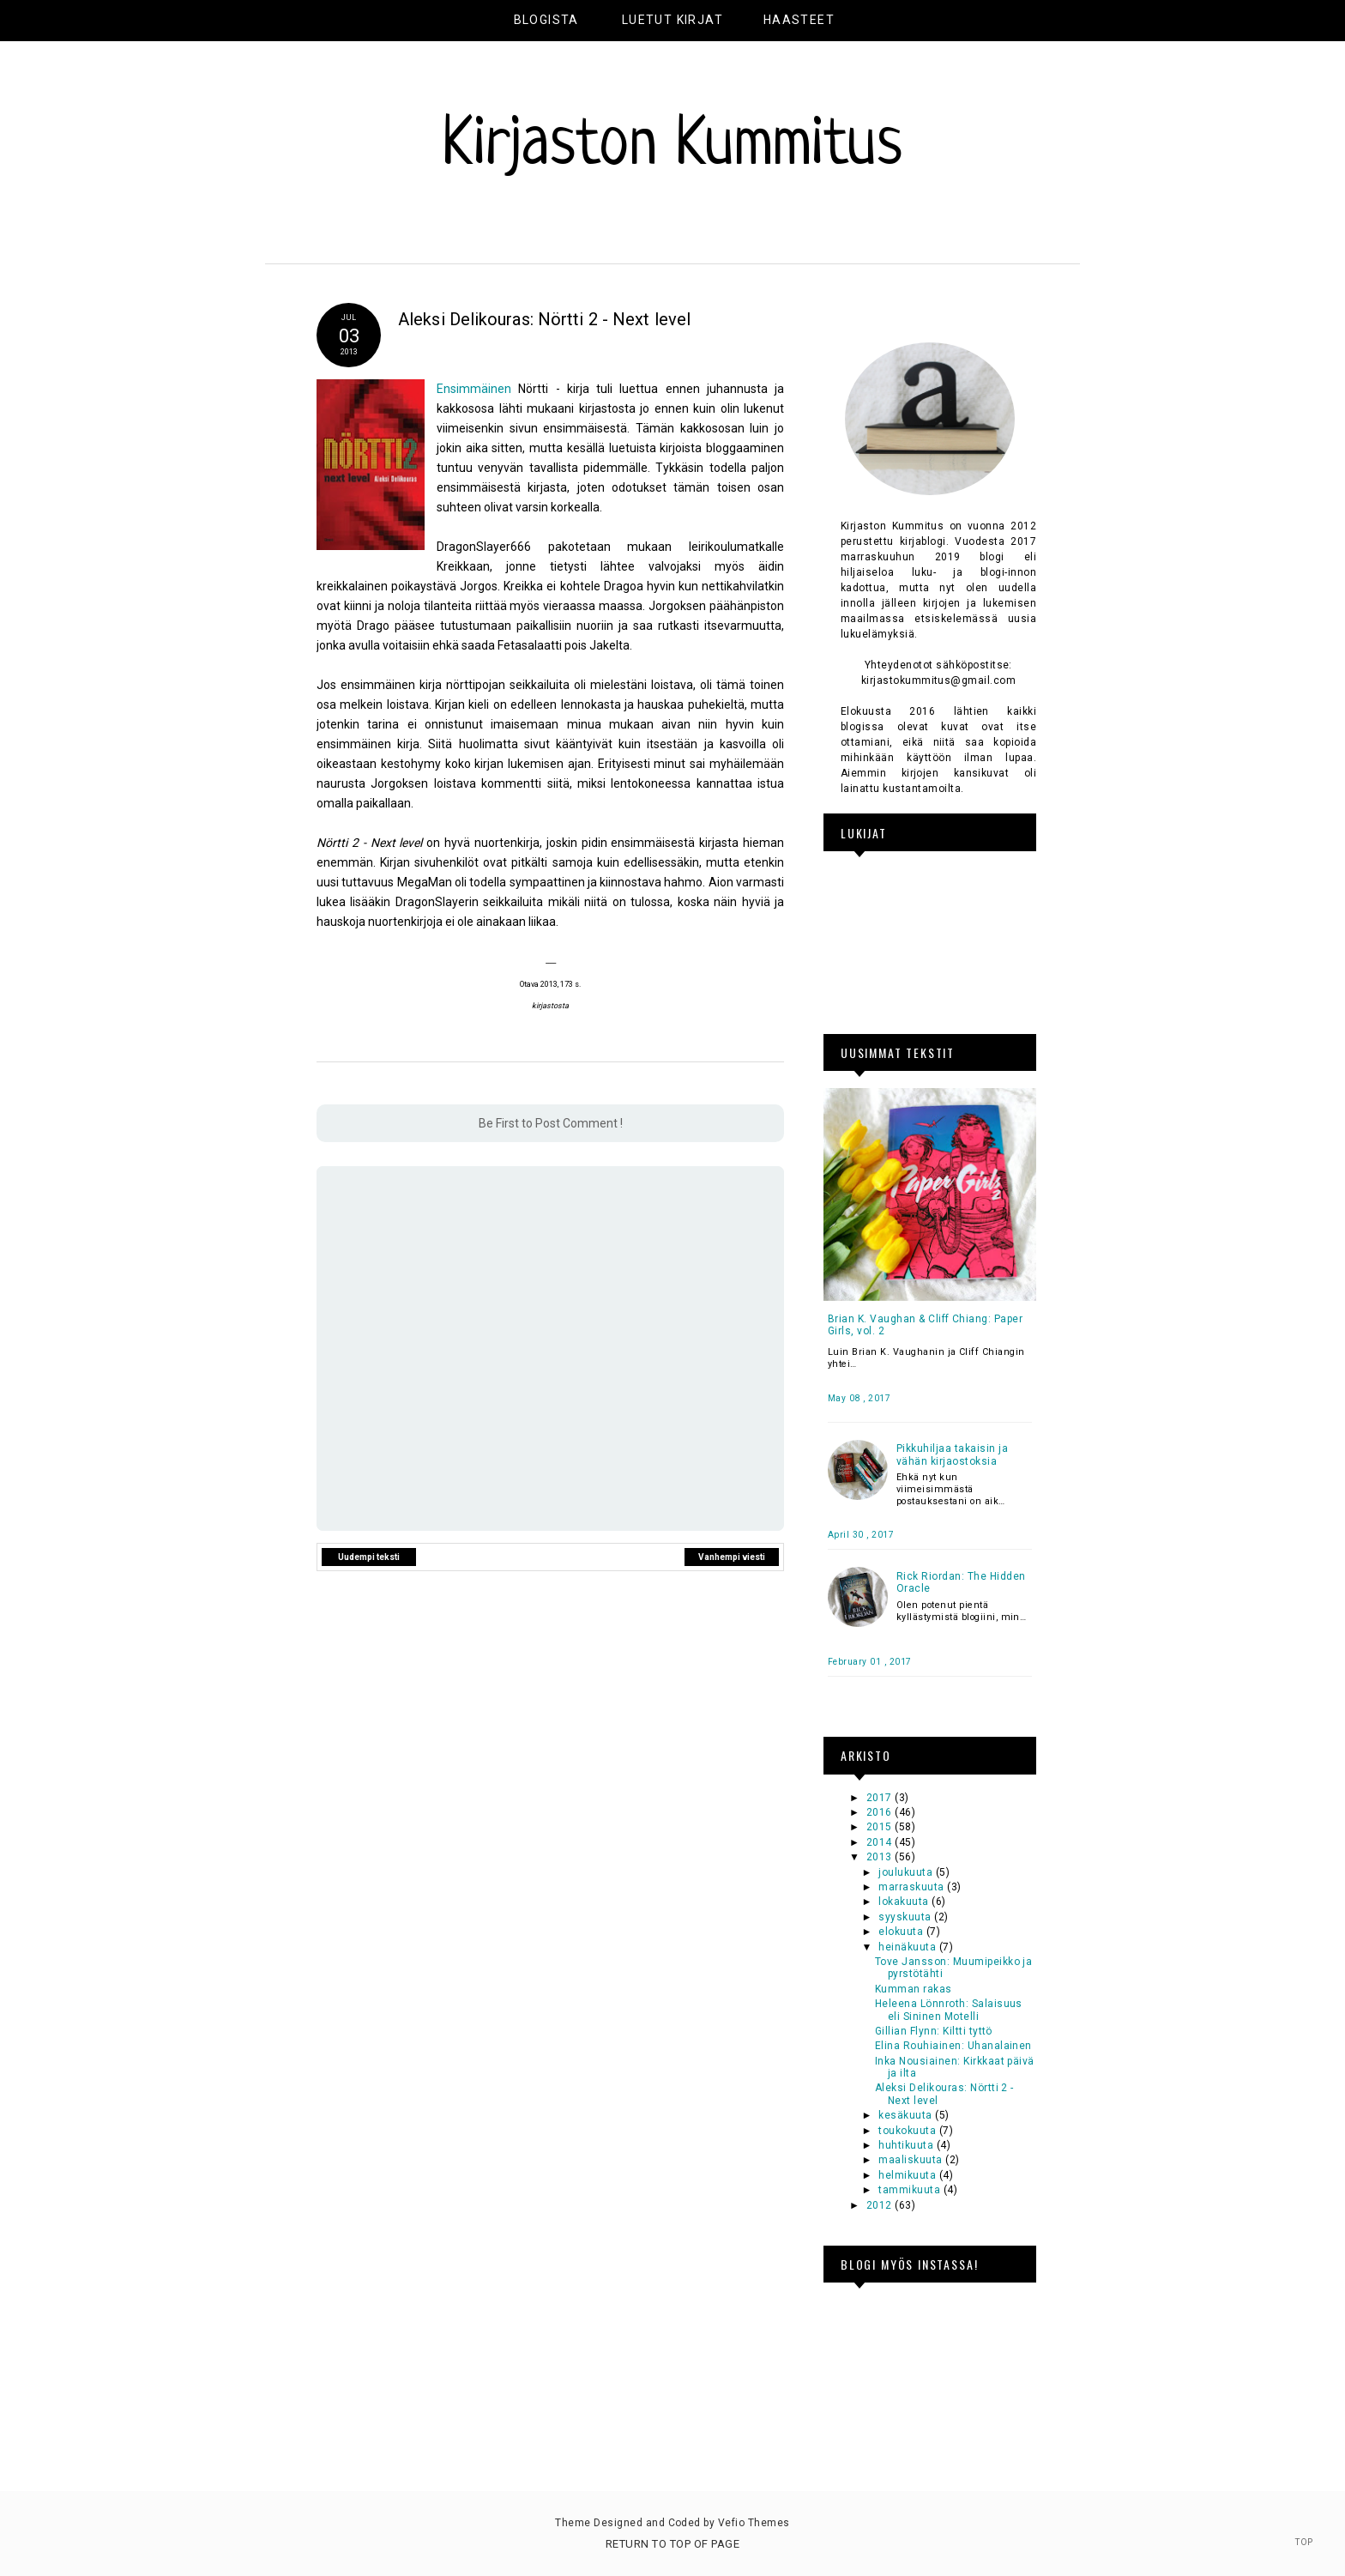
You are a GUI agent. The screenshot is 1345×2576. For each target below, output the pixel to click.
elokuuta (902, 1932)
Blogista (546, 20)
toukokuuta (908, 2131)
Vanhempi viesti (731, 1557)
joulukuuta (906, 1872)
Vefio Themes (754, 2523)
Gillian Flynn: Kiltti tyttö (933, 2031)
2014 (880, 1842)
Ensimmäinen (474, 389)
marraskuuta (912, 1887)
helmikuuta (908, 2175)
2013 (880, 1857)
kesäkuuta (906, 2115)
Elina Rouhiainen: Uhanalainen (953, 2046)
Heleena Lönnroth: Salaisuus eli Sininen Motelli (948, 2010)
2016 (880, 1812)
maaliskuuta (911, 2160)
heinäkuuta (908, 1947)
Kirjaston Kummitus (672, 147)
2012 (880, 2205)
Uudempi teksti (369, 1557)
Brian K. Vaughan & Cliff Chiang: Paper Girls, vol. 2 (925, 1325)
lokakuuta (905, 1902)
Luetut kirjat (672, 20)
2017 (880, 1798)
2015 (880, 1827)
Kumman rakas (913, 1989)
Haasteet (799, 20)
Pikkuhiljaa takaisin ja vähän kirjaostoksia (952, 1454)
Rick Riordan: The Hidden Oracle (961, 1582)
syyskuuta (906, 1917)
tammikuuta (910, 2190)
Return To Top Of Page (672, 2543)
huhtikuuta (907, 2145)
